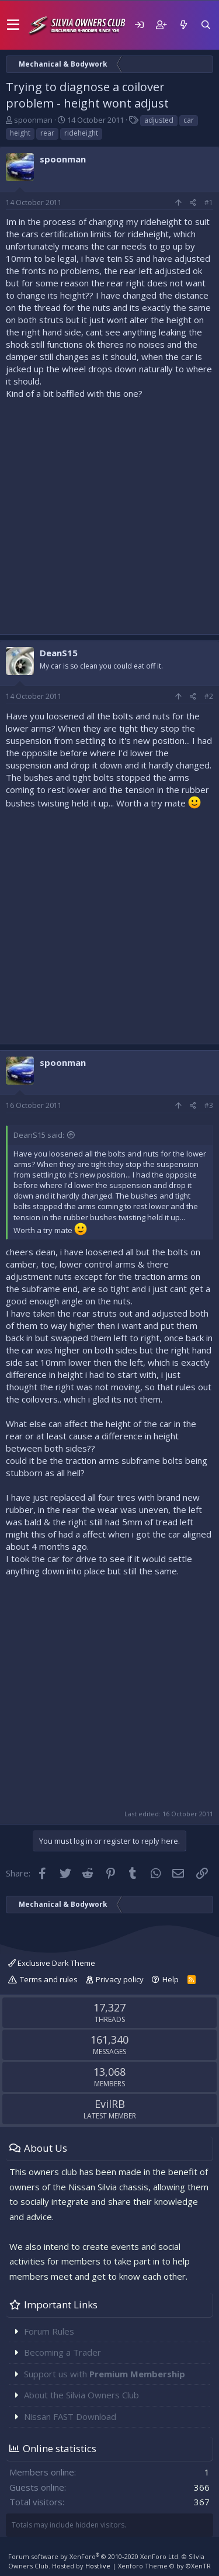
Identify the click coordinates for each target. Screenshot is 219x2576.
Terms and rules (49, 1979)
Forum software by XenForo (94, 2556)
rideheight (81, 133)
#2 (208, 696)
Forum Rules (49, 2331)
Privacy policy (120, 1979)
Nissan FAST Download (70, 2416)
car (188, 120)
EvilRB (110, 2104)
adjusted (158, 120)
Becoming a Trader (62, 2352)
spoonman (33, 120)
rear (47, 133)
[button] (13, 25)
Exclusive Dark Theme (51, 1963)
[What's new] (183, 25)
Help (170, 1979)
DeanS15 (59, 653)
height (20, 133)
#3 (208, 1105)
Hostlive (97, 2565)
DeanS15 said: (38, 1135)
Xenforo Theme (164, 2565)
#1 (208, 202)
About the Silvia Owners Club (81, 2395)
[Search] (205, 25)
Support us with (104, 2374)
